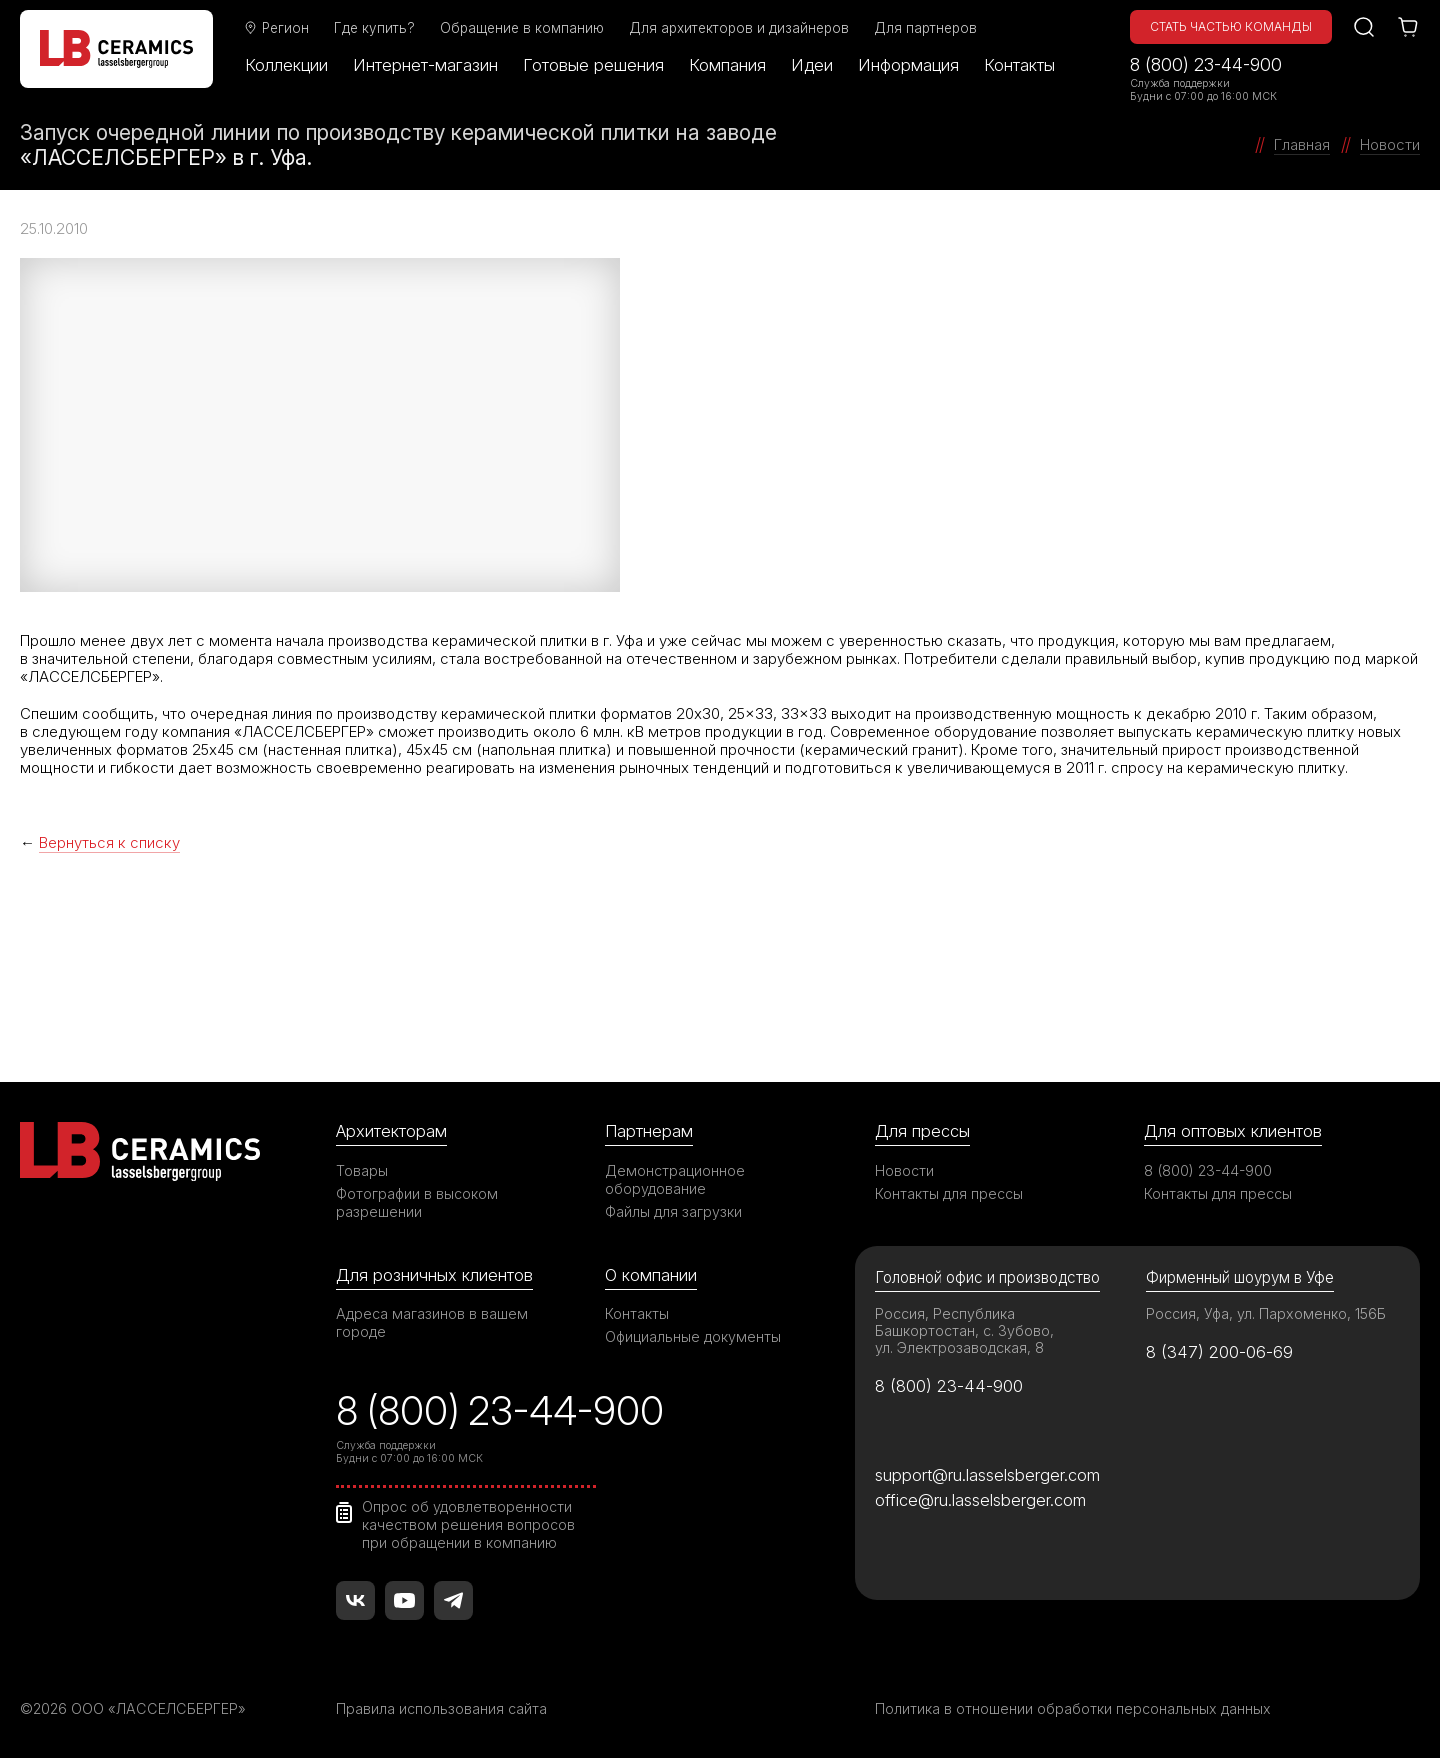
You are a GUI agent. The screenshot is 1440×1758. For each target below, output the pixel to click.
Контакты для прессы (949, 1193)
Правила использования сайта (441, 1708)
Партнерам (649, 1131)
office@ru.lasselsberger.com (980, 1500)
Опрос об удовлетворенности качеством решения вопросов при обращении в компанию (468, 1524)
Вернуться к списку (109, 842)
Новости (904, 1170)
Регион (276, 28)
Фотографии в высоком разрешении (417, 1202)
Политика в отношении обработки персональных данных (1073, 1708)
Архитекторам (391, 1131)
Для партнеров (925, 28)
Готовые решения (593, 65)
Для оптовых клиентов (1233, 1131)
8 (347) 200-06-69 (1219, 1352)
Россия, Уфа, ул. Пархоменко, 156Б (1266, 1313)
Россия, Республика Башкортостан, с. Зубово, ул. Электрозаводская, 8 (964, 1330)
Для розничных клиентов (434, 1275)
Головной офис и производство (987, 1277)
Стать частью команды (1231, 26)
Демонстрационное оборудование (675, 1179)
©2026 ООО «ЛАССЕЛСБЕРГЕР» (133, 1708)
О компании (651, 1275)
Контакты (1019, 65)
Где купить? (374, 28)
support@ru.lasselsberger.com (987, 1475)
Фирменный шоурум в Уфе (1240, 1277)
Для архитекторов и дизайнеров (739, 28)
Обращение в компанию (522, 28)
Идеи (812, 65)
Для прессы (922, 1131)
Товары (362, 1170)
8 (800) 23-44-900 (1206, 64)
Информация (908, 65)
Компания (727, 65)
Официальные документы (693, 1336)
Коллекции (286, 65)
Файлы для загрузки (673, 1211)
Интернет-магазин (425, 65)
